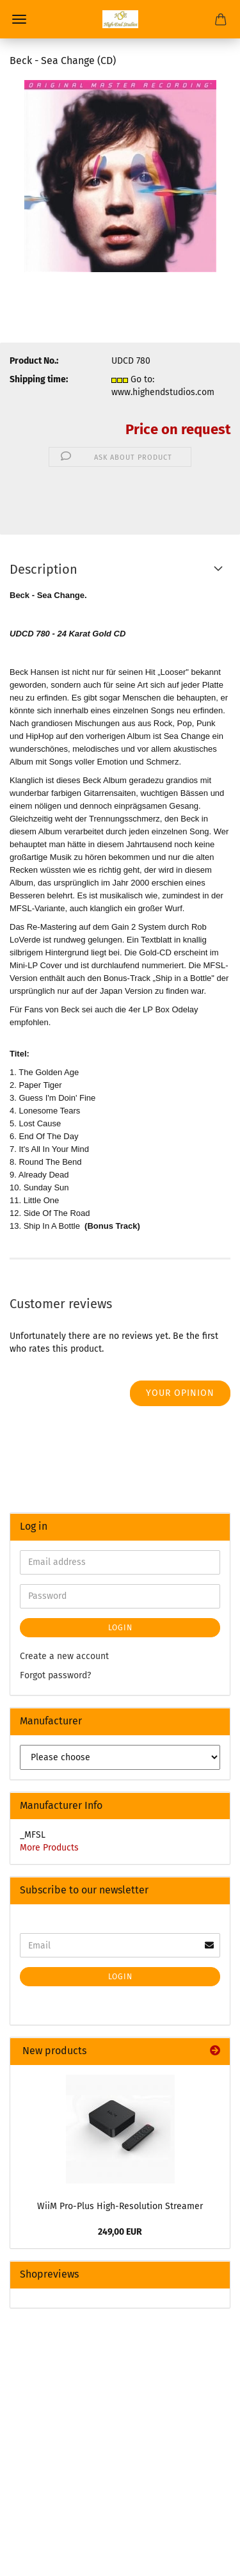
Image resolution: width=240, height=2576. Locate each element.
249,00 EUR (120, 2231)
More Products (49, 1847)
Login (120, 1627)
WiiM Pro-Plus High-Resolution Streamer (120, 2206)
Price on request (177, 429)
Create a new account (64, 1656)
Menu (19, 19)
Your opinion (180, 1393)
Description (43, 569)
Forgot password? (55, 1675)
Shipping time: (39, 379)
